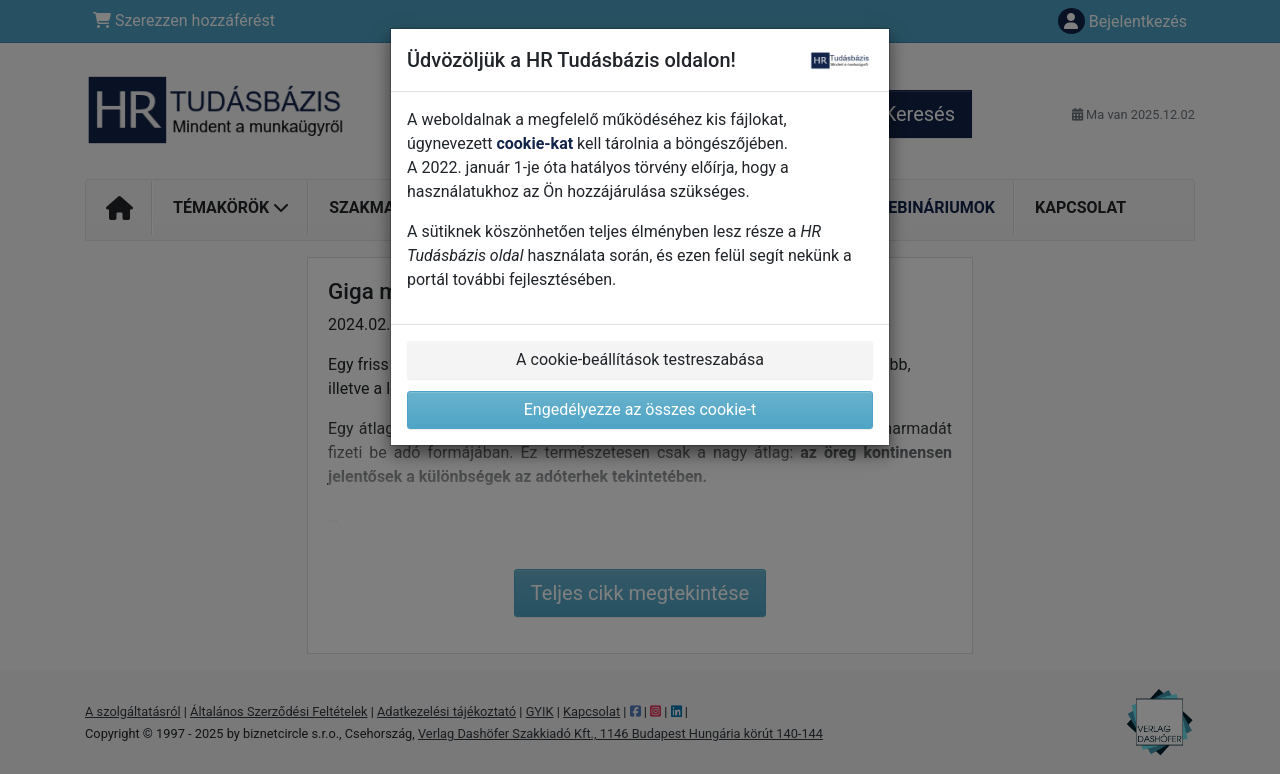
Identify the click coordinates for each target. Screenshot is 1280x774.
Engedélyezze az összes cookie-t (640, 409)
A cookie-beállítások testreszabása (640, 359)
